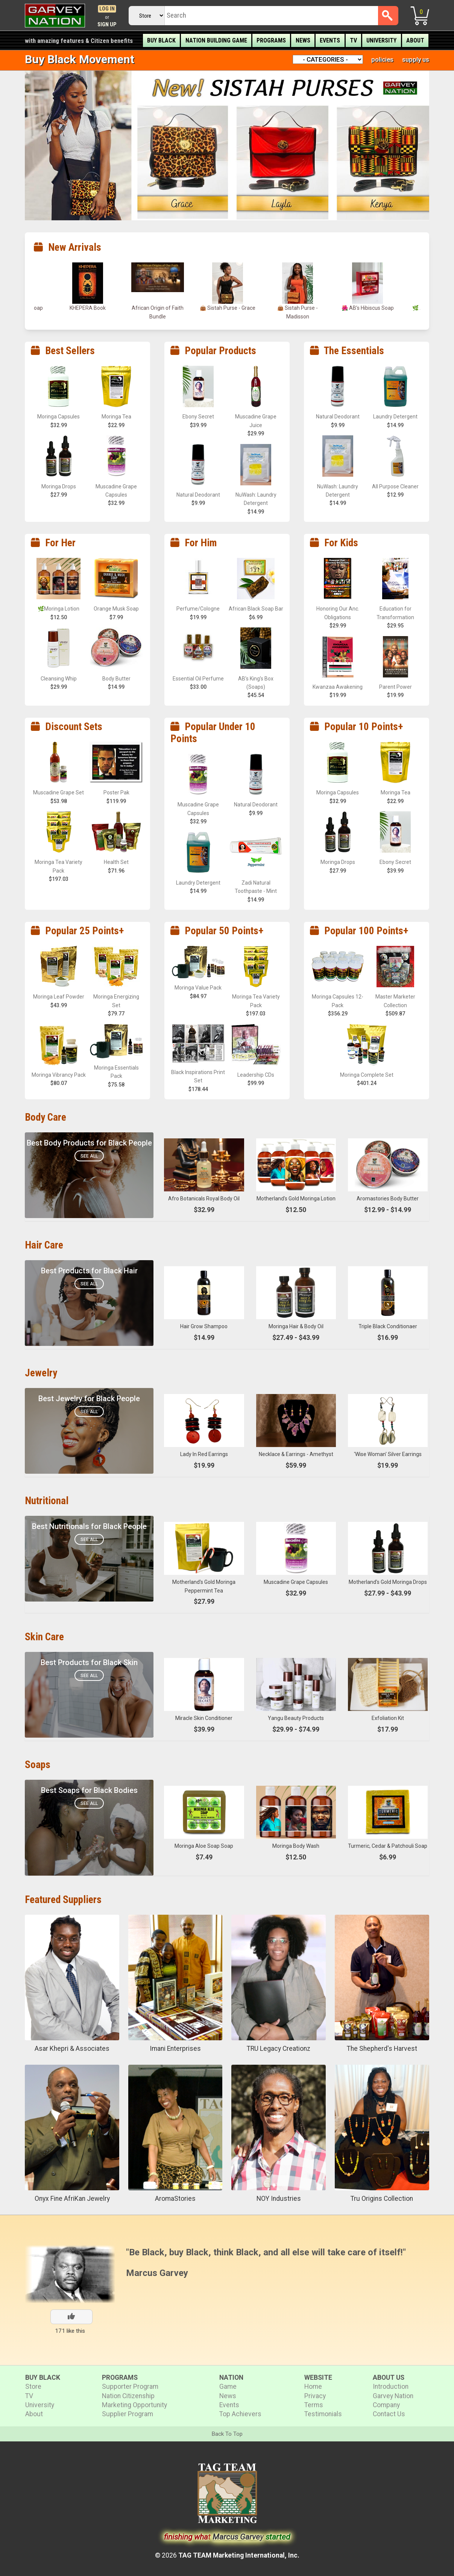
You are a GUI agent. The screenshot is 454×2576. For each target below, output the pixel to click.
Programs (271, 40)
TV (353, 40)
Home (313, 2386)
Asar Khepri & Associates (72, 2048)
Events (330, 40)
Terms (313, 2405)
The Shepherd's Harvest (382, 2048)
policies (382, 59)
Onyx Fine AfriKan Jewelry (72, 2198)
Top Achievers (240, 2414)
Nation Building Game (216, 40)
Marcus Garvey (157, 2273)
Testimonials (323, 2414)
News (303, 40)
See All (89, 1156)
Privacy (315, 2396)
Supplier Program (127, 2414)
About (415, 40)
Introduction (390, 2386)
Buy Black (161, 40)
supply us (415, 59)
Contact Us (389, 2414)
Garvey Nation (393, 2396)
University (381, 40)
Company (386, 2405)
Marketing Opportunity (134, 2405)
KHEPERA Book (158, 308)
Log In (107, 9)
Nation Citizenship (128, 2396)
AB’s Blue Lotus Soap (88, 308)
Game (228, 2386)
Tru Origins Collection (382, 2198)
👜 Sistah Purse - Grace (297, 308)
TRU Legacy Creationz (278, 2048)
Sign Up (107, 24)
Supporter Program (130, 2386)
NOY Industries (279, 2198)
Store (33, 2386)
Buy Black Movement (79, 59)
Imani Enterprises (175, 2048)
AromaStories (175, 2198)
